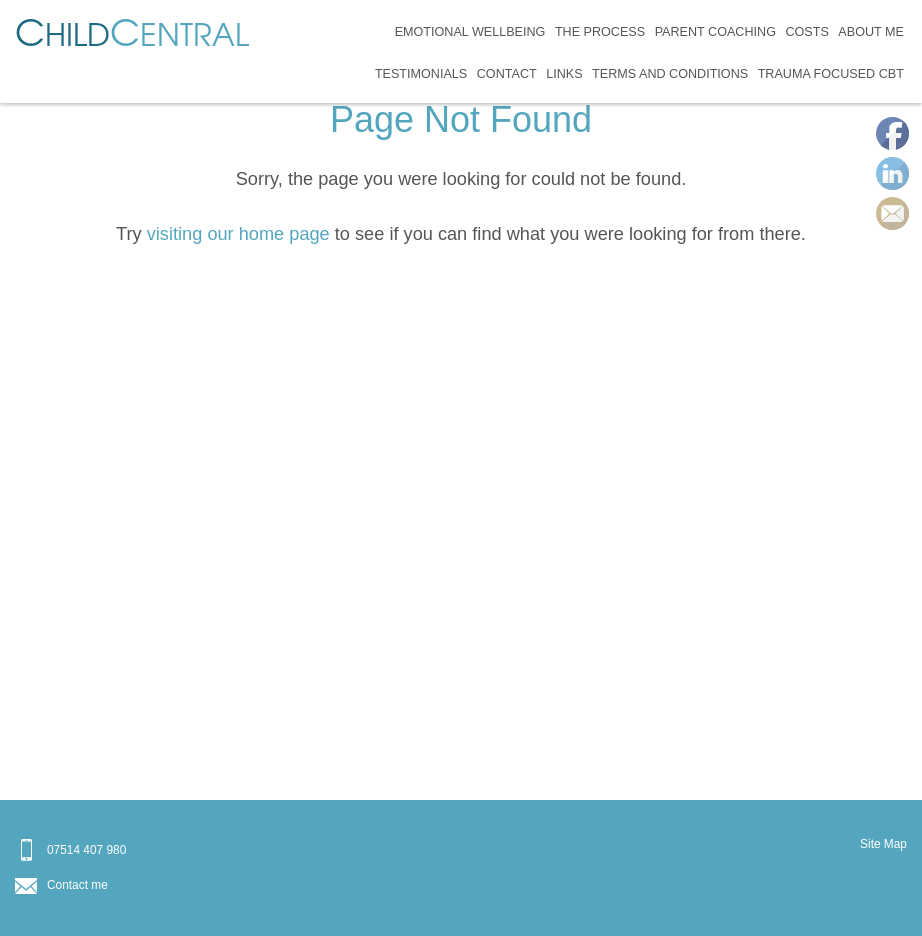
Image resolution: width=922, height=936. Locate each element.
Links (564, 74)
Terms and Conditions (670, 74)
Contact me (77, 885)
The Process (600, 32)
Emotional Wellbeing (470, 32)
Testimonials (421, 74)
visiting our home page (238, 234)
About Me (871, 32)
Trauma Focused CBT (831, 74)
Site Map (883, 844)
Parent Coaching (715, 32)
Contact (507, 74)
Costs (806, 32)
